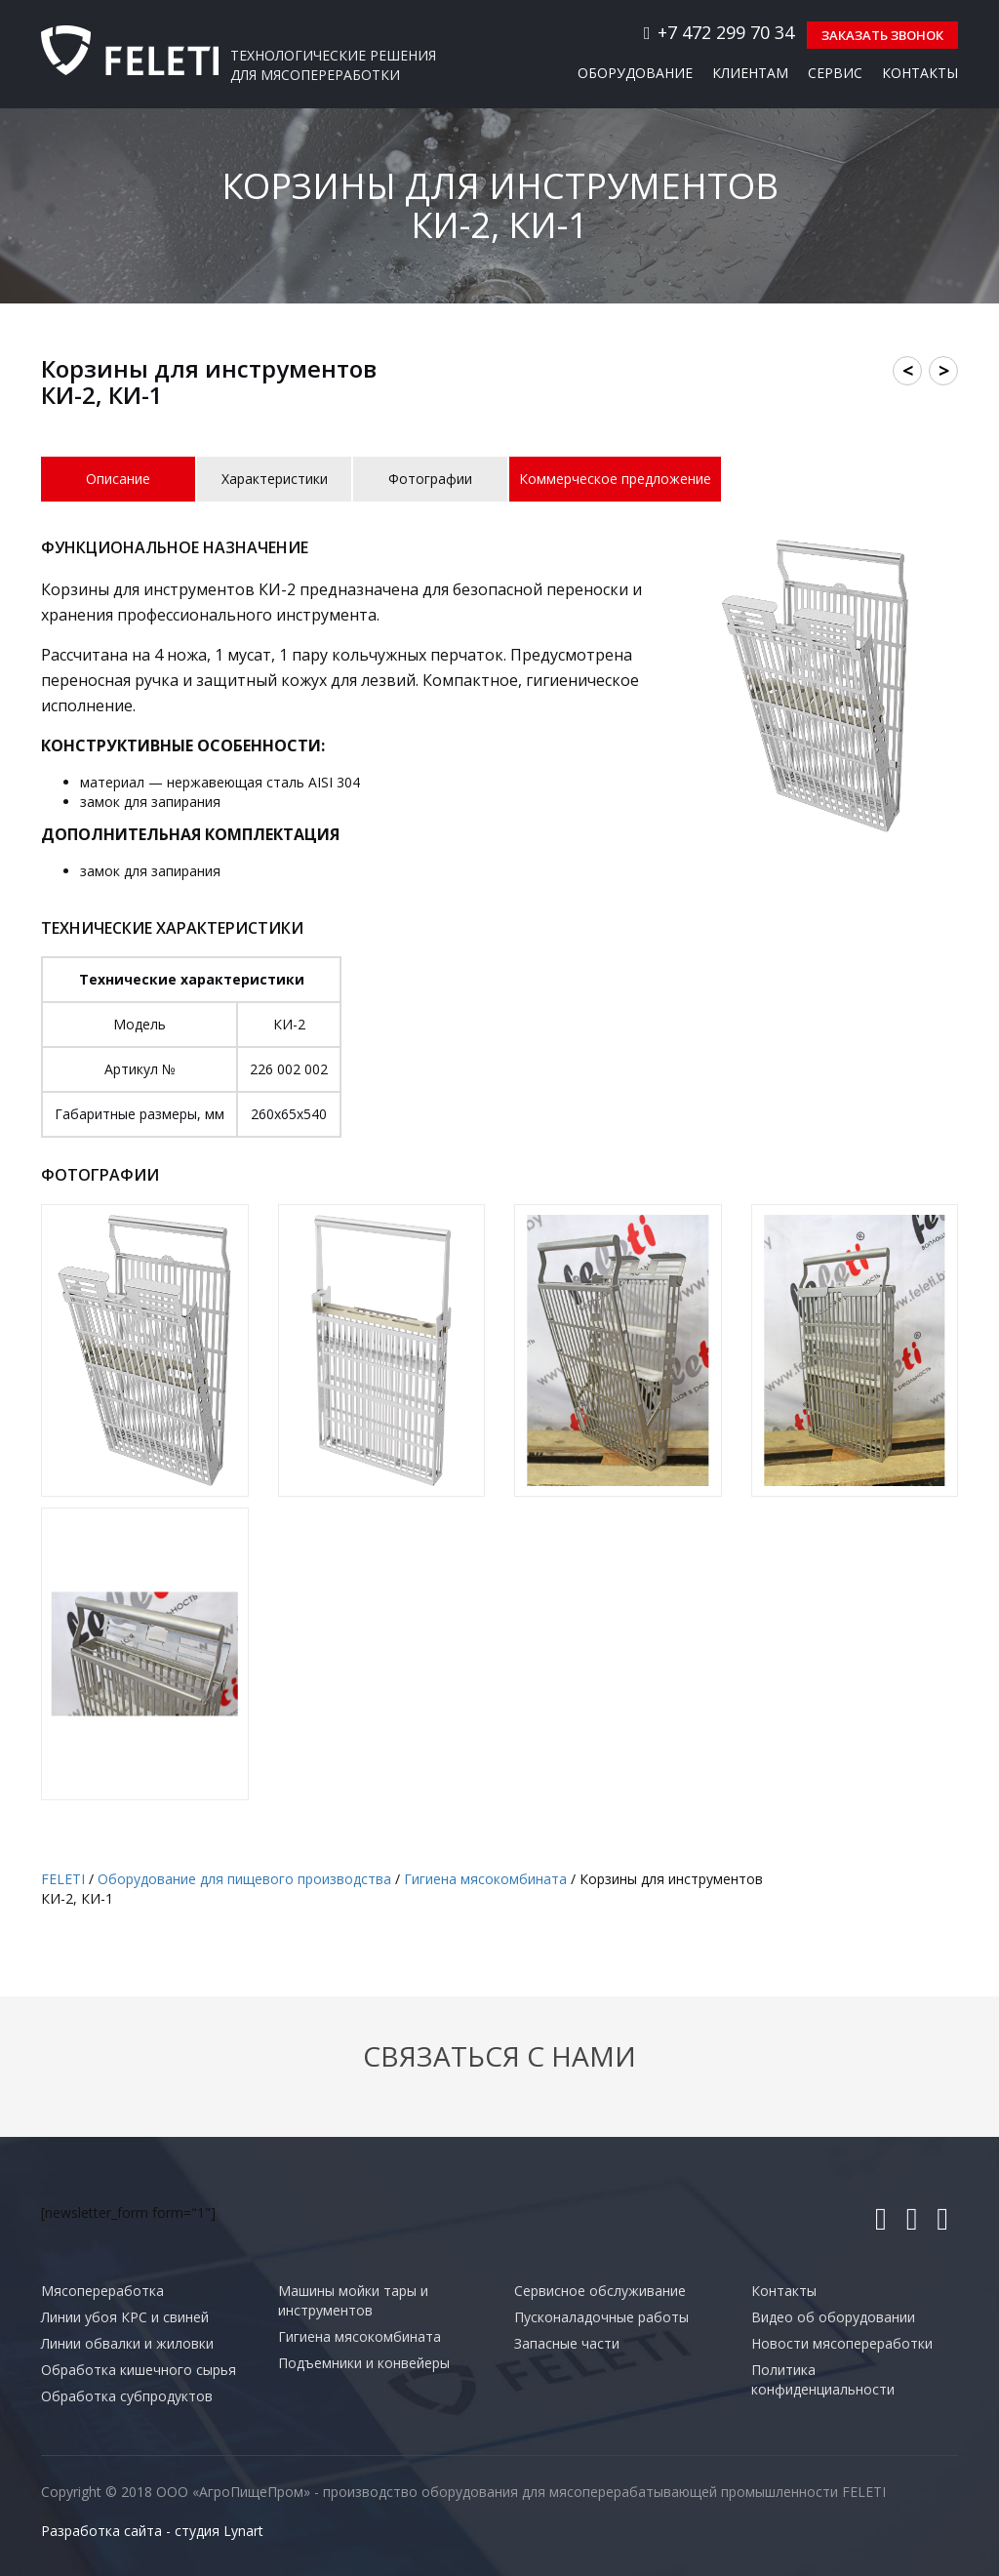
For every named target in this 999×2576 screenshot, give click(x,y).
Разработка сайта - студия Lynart (152, 2528)
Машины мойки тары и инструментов (353, 2298)
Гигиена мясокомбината (359, 2334)
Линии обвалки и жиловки (127, 2341)
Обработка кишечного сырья (138, 2367)
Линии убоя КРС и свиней (125, 2315)
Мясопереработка (102, 2288)
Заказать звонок (878, 32)
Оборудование (635, 70)
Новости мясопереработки (842, 2341)
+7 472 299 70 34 (704, 31)
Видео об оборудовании (833, 2315)
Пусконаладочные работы (601, 2315)
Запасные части (566, 2341)
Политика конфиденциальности (823, 2377)
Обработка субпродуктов (127, 2394)
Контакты (920, 70)
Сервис (835, 70)
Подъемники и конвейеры (364, 2361)
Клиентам (750, 70)
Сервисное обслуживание (600, 2288)
